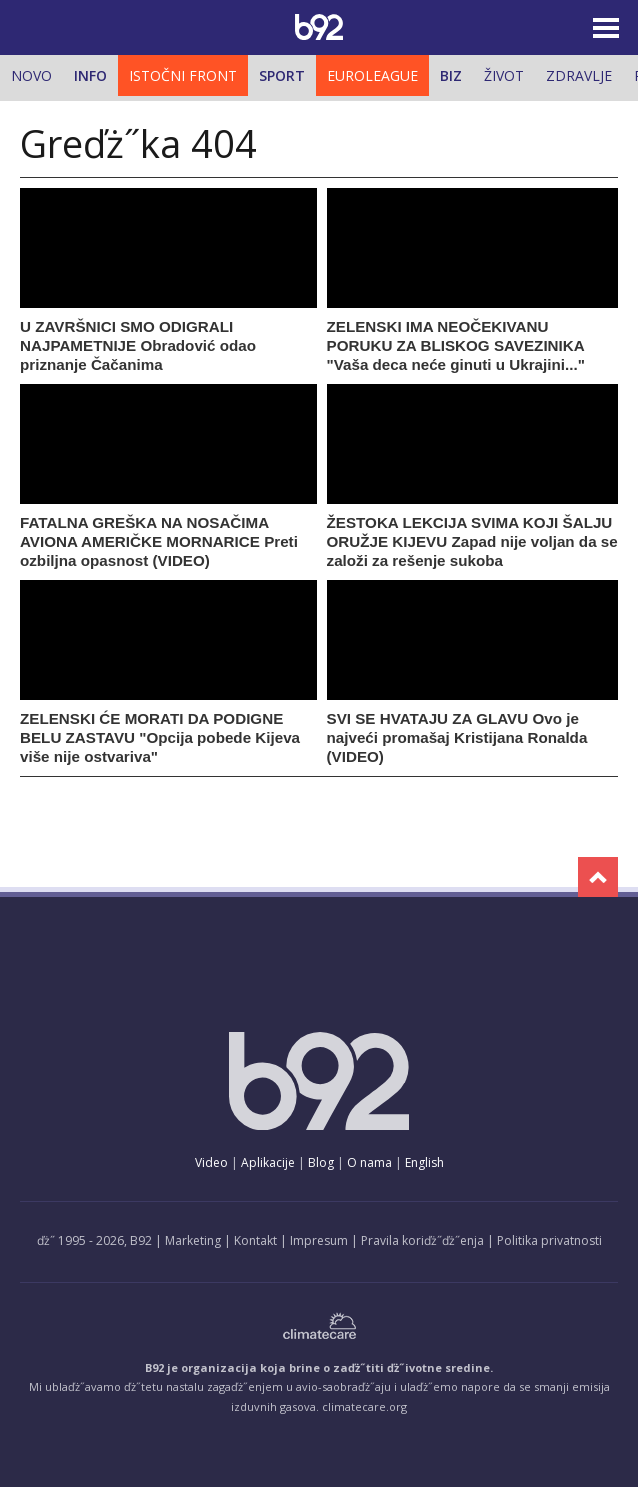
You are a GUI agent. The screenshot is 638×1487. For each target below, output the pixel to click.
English (424, 1162)
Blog (321, 1162)
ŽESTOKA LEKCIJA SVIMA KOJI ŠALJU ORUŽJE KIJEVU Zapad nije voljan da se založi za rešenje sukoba (472, 541)
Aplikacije (268, 1162)
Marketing (193, 1240)
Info (90, 75)
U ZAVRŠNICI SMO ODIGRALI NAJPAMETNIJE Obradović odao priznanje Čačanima (138, 345)
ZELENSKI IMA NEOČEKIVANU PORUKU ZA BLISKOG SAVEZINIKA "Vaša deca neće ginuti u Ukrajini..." (456, 345)
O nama (369, 1162)
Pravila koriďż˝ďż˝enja (422, 1240)
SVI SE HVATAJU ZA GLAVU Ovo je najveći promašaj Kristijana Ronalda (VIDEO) (457, 737)
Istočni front (183, 75)
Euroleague (372, 75)
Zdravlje (579, 75)
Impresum (319, 1240)
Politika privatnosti (549, 1240)
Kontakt (255, 1240)
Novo (31, 75)
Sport (282, 75)
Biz (451, 75)
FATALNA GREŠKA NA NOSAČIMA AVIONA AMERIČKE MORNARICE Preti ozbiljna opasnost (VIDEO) (159, 541)
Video (211, 1162)
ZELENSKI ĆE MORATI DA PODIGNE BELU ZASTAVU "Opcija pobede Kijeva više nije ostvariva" (160, 737)
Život (504, 75)
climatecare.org (364, 1406)
